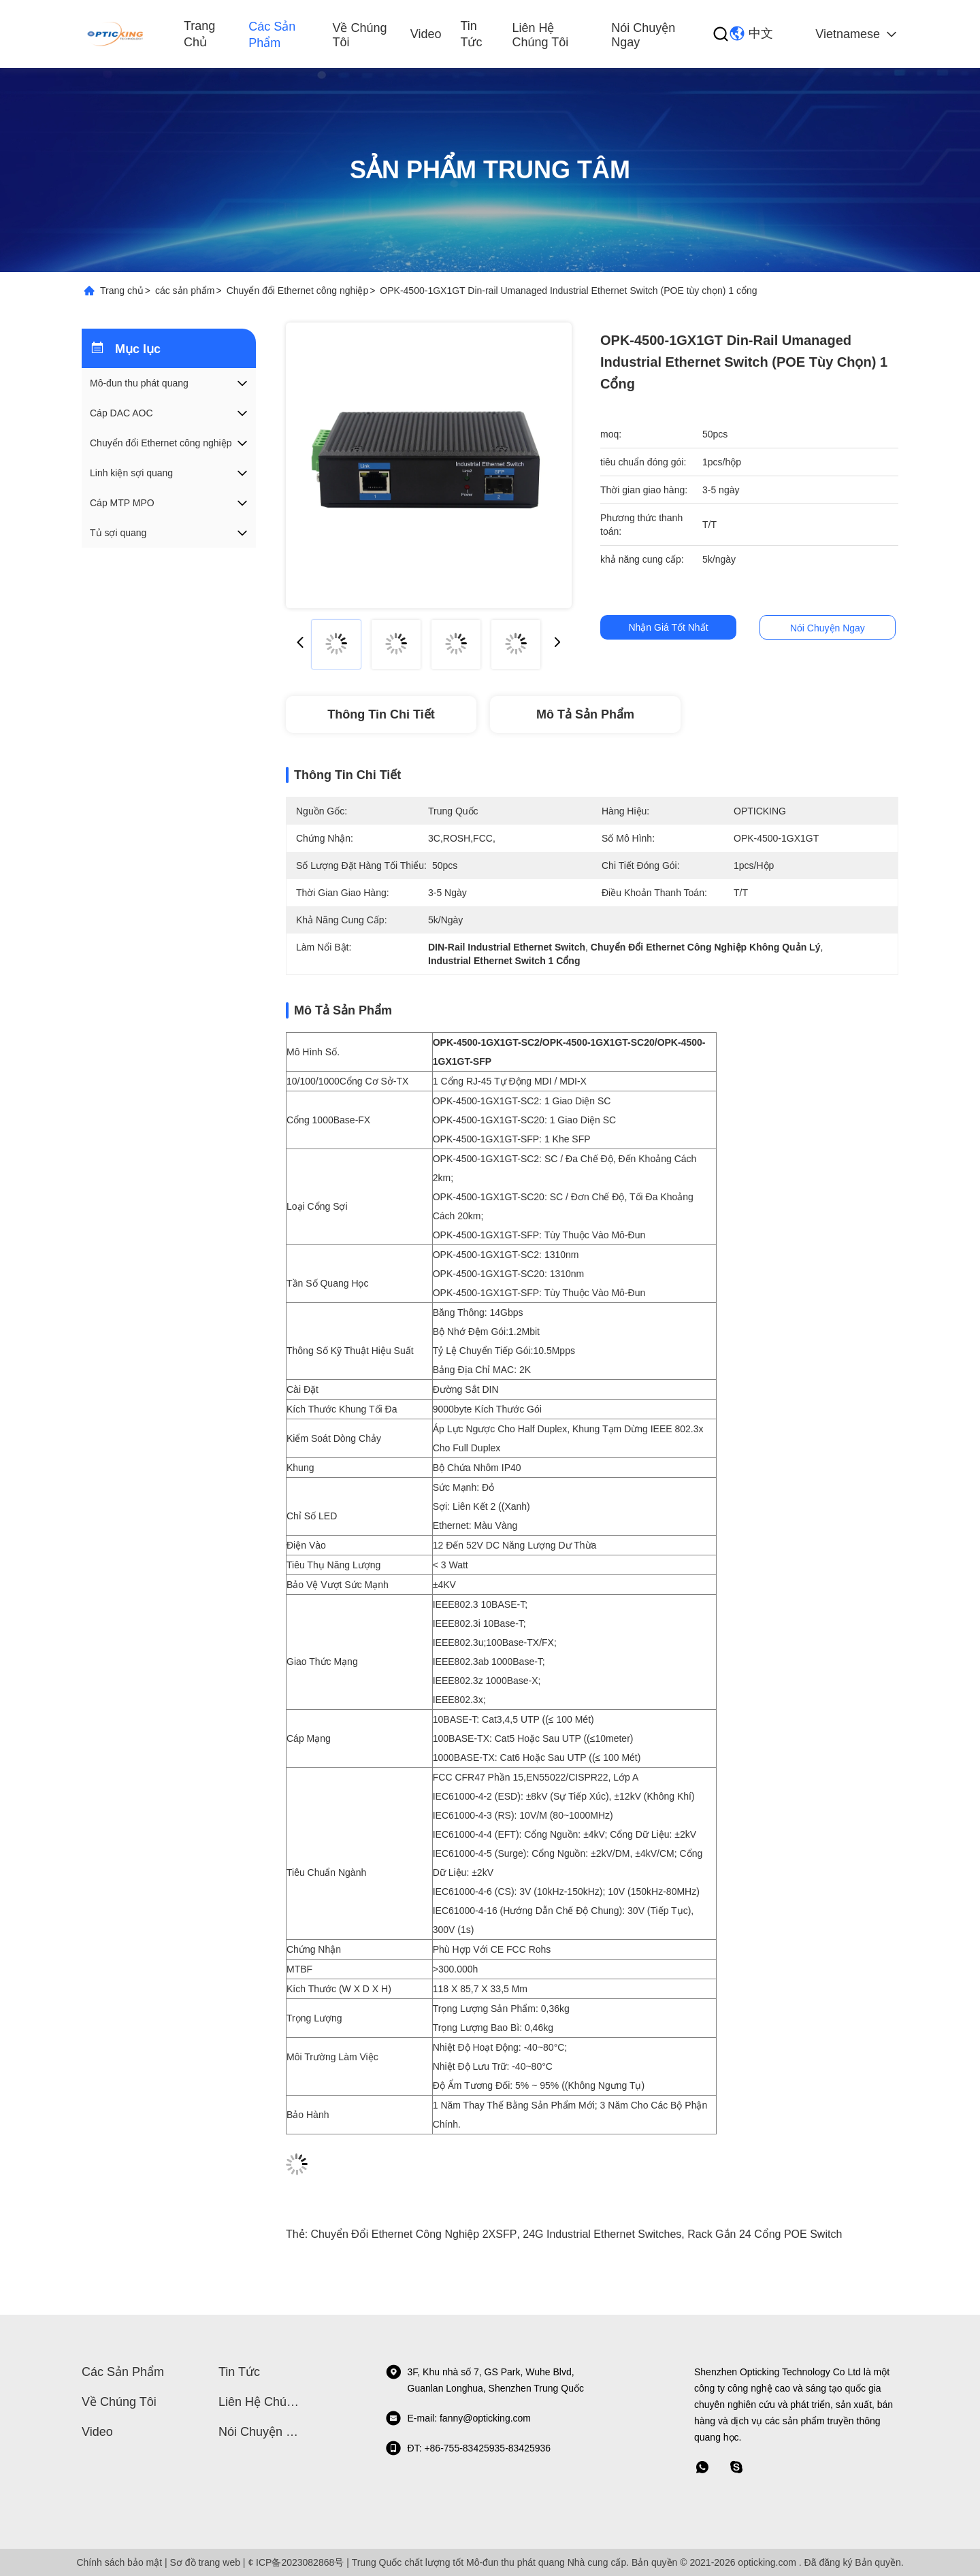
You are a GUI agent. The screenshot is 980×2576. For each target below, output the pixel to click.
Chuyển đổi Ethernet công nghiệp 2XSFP (414, 2234)
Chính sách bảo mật (119, 2562)
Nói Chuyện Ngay (643, 35)
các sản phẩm (271, 35)
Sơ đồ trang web (205, 2562)
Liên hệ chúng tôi (540, 35)
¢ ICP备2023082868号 (296, 2562)
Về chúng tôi (359, 35)
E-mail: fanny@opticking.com (458, 2418)
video (426, 34)
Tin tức (471, 34)
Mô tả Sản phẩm (585, 714)
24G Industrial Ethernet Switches (602, 2234)
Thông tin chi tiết (380, 714)
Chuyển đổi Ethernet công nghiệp (297, 290)
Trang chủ (199, 34)
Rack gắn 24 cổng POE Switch (764, 2234)
